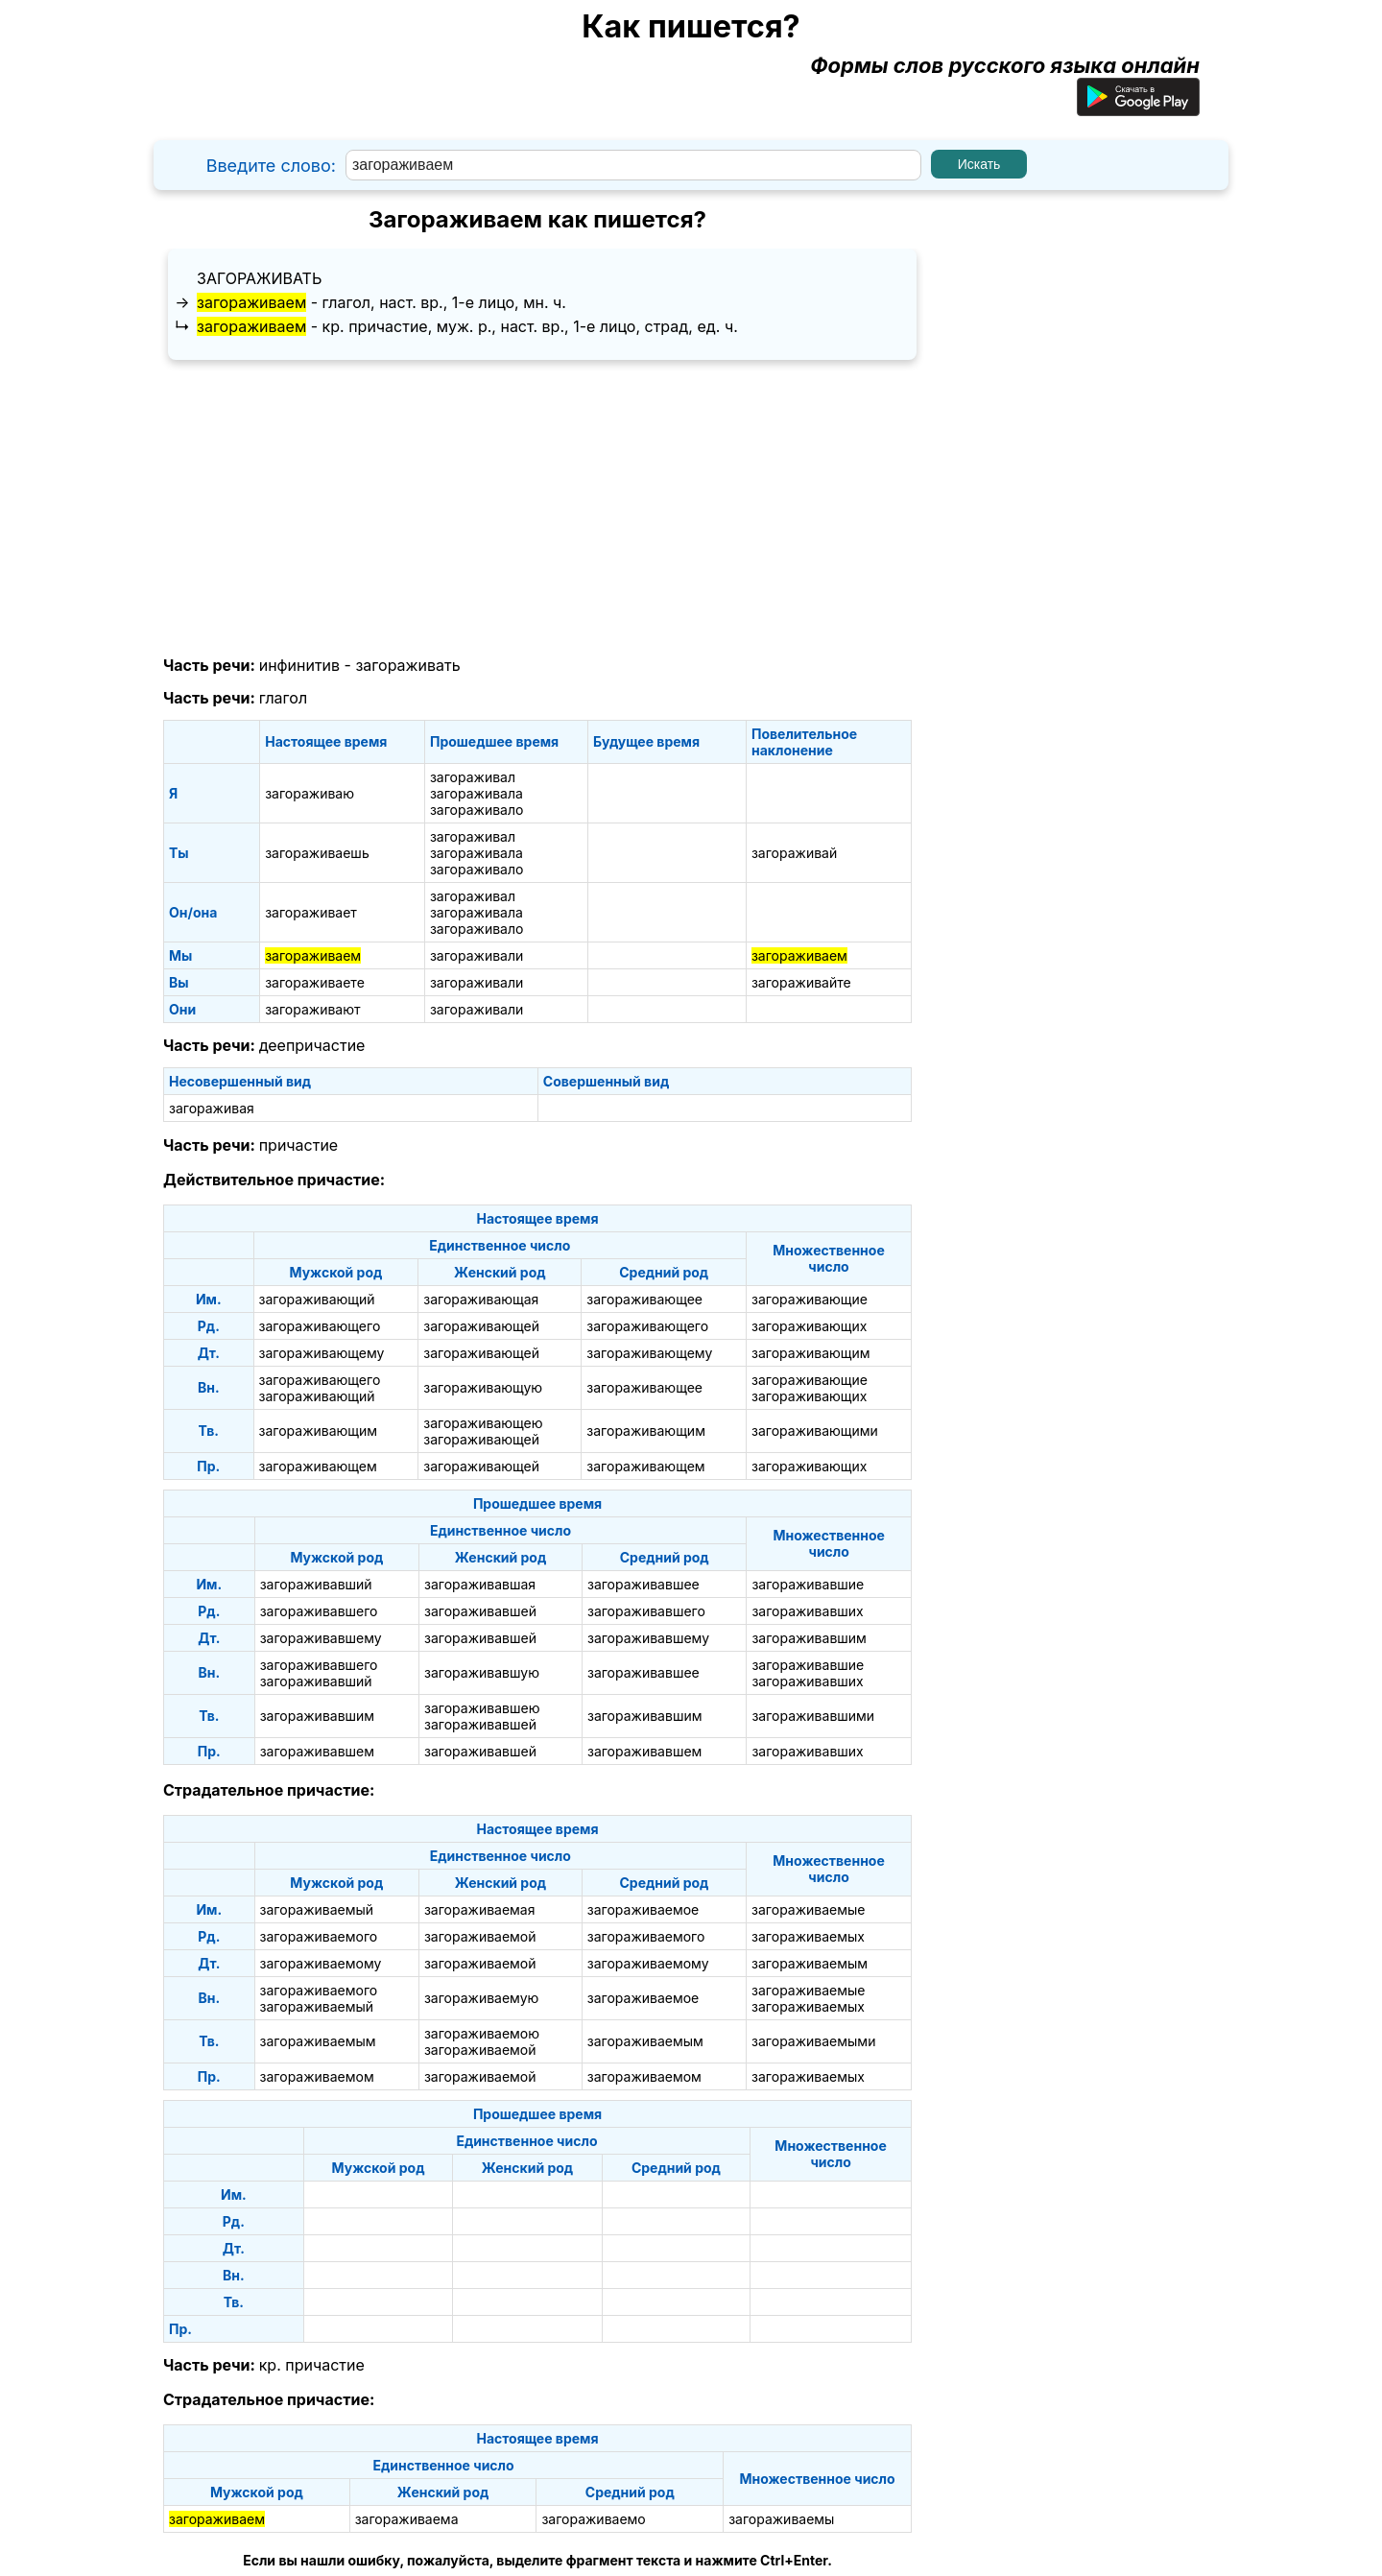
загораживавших (807, 1611)
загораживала (476, 793)
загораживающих (809, 1326)
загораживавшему (321, 1638)
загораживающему (322, 1353)
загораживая (211, 1108)
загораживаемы (781, 2519)
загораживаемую (481, 1998)
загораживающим (810, 1353)
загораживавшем (317, 1751)
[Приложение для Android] (1138, 108)
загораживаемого (319, 1936)
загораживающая (480, 1299)
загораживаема (407, 2519)
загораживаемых (808, 1936)
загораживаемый (317, 1909)
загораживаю (309, 793)
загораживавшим (809, 1638)
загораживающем (318, 1466)
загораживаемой (480, 1936)
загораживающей (481, 1326)
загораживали (476, 955)
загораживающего (320, 1326)
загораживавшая (480, 1584)
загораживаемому (321, 1963)
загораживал (472, 777)
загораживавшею (481, 1708)
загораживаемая (480, 1909)
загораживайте (801, 982)
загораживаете (315, 982)
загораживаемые (808, 1909)
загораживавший (316, 1584)
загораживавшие (807, 1584)
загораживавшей (480, 1611)
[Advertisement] (537, 508)
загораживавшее (643, 1584)
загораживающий (317, 1299)
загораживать (259, 278)
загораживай (794, 853)
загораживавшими (812, 1715)
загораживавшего (319, 1611)
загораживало (476, 809)
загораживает (311, 912)
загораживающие (809, 1299)
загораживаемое (643, 1909)
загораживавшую (481, 1672)
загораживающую (482, 1387)
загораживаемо (593, 2519)
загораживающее (644, 1299)
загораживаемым (809, 1963)
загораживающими (814, 1430)
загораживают (312, 1009)
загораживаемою (481, 2033)
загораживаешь (317, 853)
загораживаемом (317, 2076)
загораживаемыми (813, 2041)
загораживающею (482, 1423)
